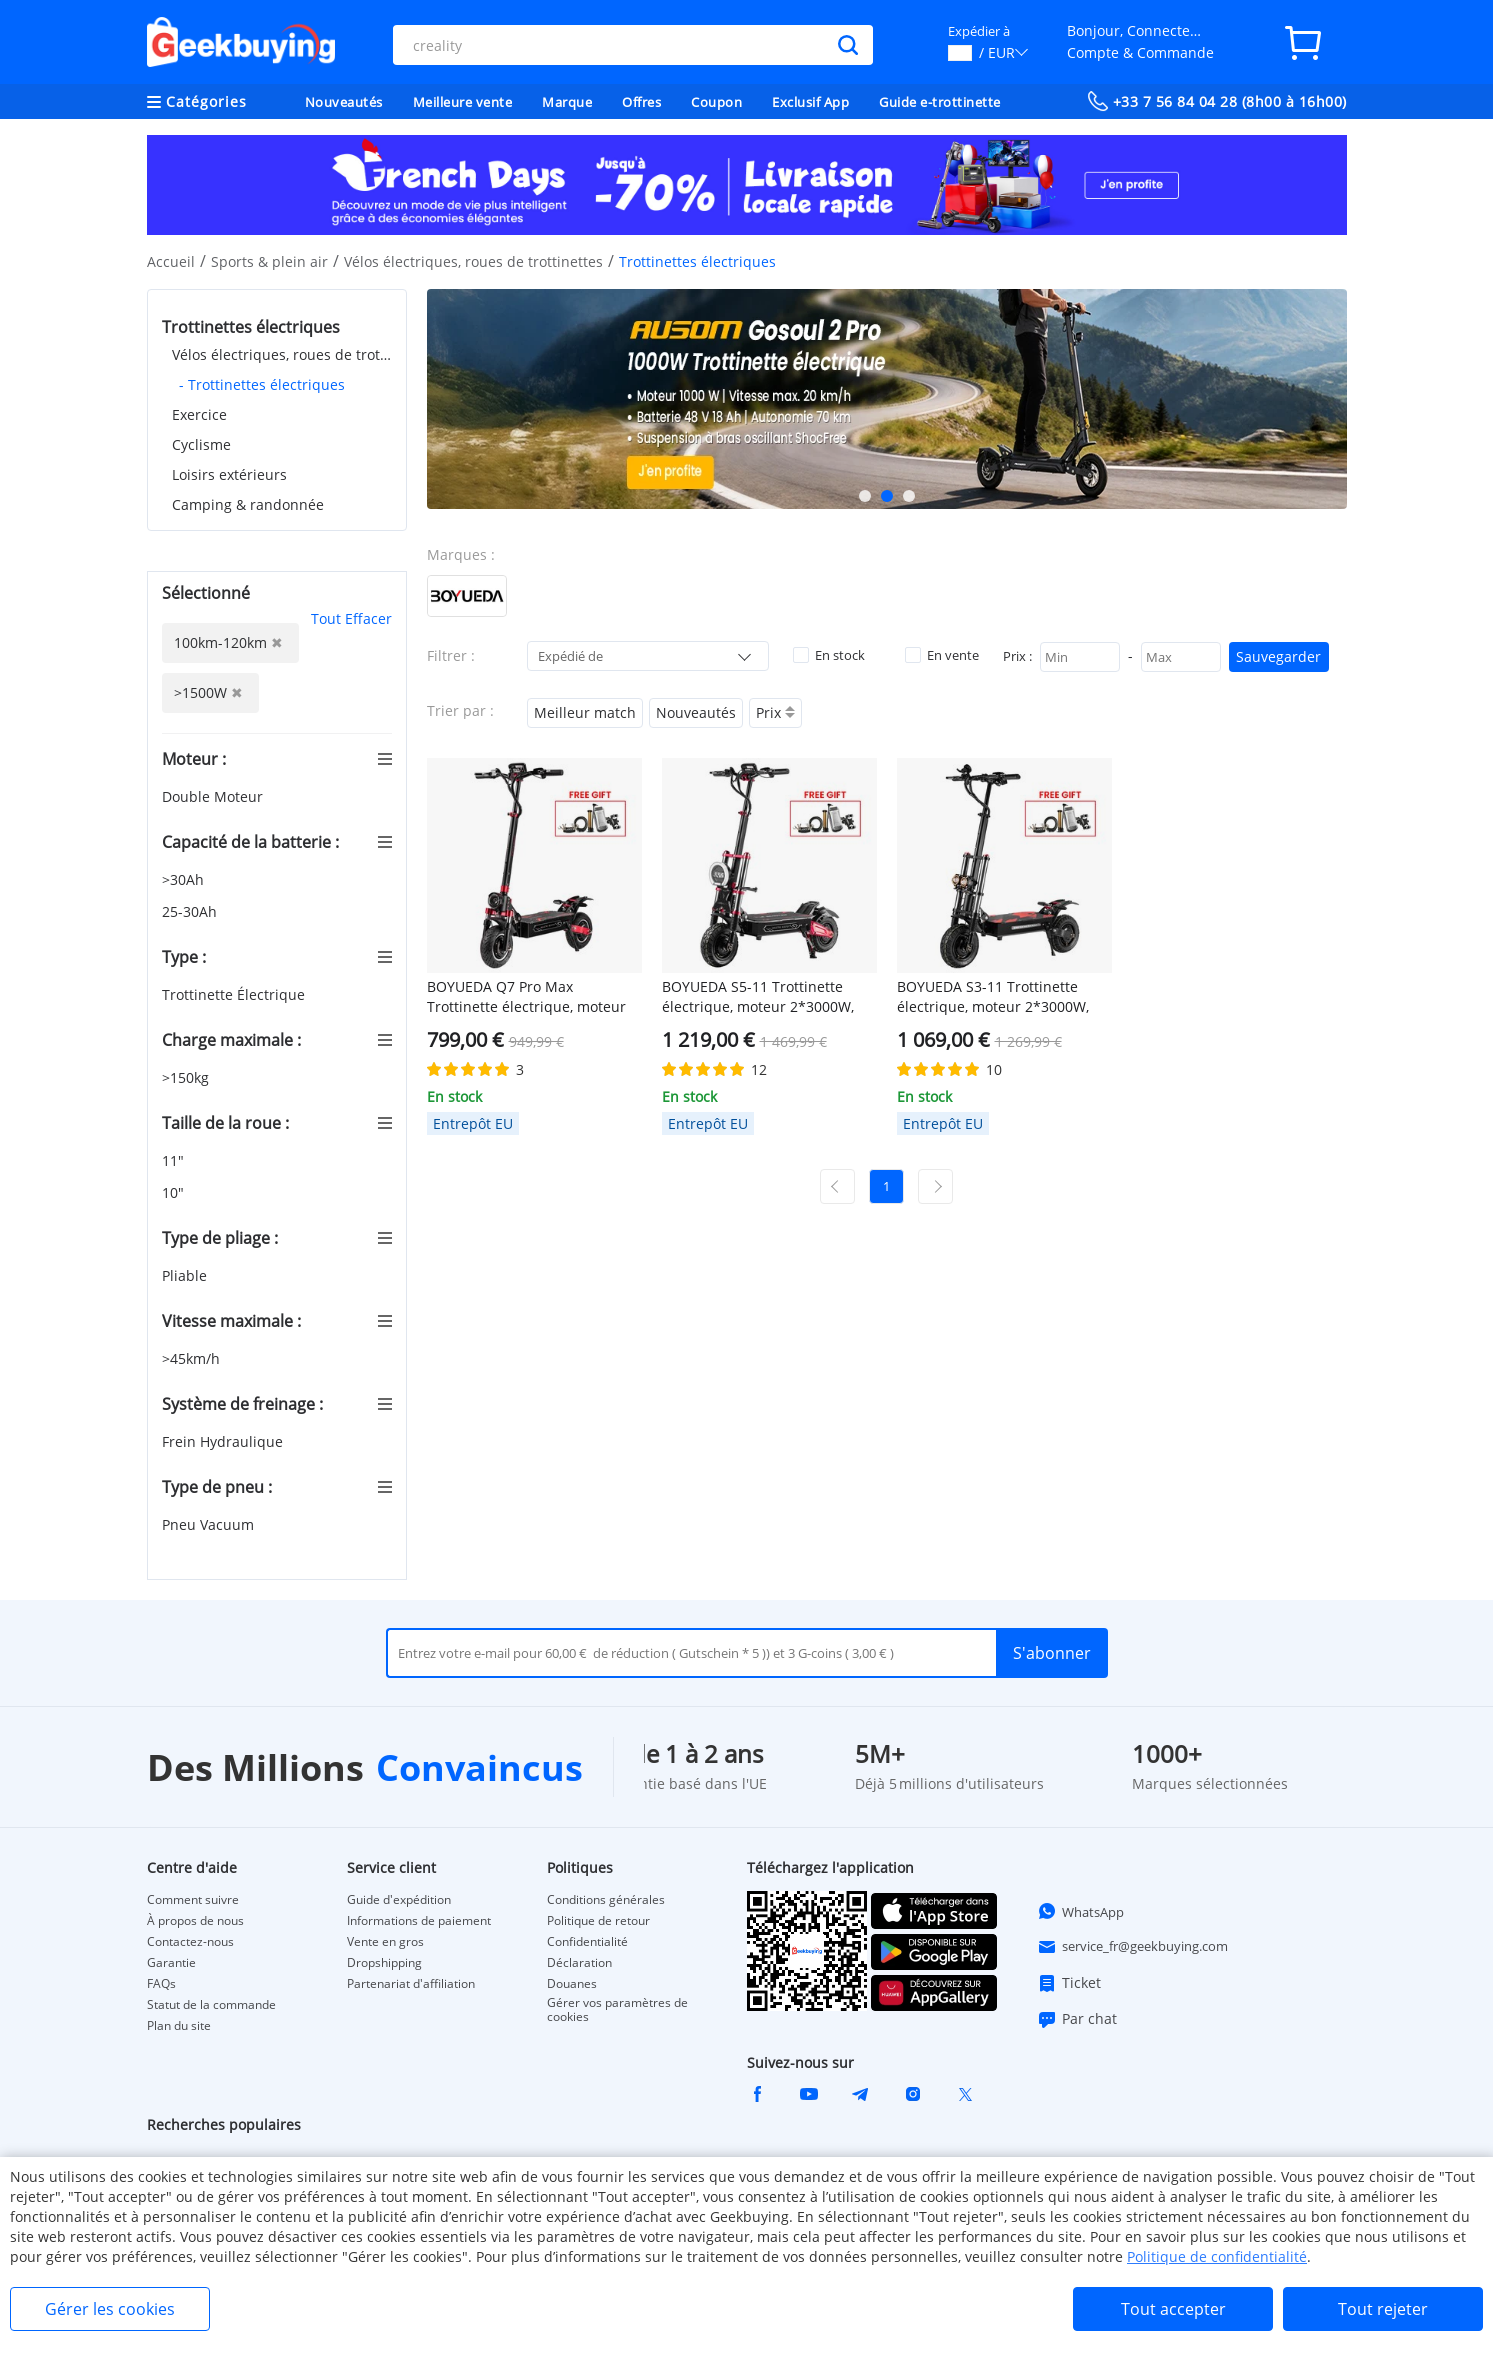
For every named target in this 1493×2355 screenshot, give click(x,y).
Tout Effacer (351, 618)
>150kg (187, 1077)
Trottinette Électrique (235, 994)
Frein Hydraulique (224, 1441)
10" (175, 1192)
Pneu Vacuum (210, 1524)
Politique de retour (598, 1921)
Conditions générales (606, 1900)
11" (175, 1160)
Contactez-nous (190, 1942)
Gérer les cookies (110, 2309)
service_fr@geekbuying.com (1132, 1947)
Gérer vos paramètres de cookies (617, 2010)
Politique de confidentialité (1217, 2256)
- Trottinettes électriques (262, 384)
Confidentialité (587, 1942)
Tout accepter (1173, 2309)
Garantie (171, 1963)
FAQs (161, 1984)
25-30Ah (191, 911)
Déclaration (579, 1963)
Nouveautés (344, 102)
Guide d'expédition (399, 1900)
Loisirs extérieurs (229, 474)
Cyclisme (201, 444)
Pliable (186, 1275)
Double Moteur (214, 796)
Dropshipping (384, 1963)
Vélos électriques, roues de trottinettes (473, 261)
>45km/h (193, 1358)
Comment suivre (193, 1900)
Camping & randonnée (248, 504)
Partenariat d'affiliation (411, 1984)
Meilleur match (585, 712)
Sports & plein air (269, 261)
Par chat (1077, 2019)
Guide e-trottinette (940, 102)
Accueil (171, 261)
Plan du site (179, 2026)
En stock (829, 655)
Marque (567, 102)
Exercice (199, 414)
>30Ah (185, 879)
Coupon (716, 102)
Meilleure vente (463, 102)
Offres (641, 102)
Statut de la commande (211, 2005)
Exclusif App (810, 102)
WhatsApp (1080, 1911)
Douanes (572, 1984)
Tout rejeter (1383, 2309)
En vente (942, 655)
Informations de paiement (419, 1921)
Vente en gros (385, 1942)
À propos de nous (195, 1921)
